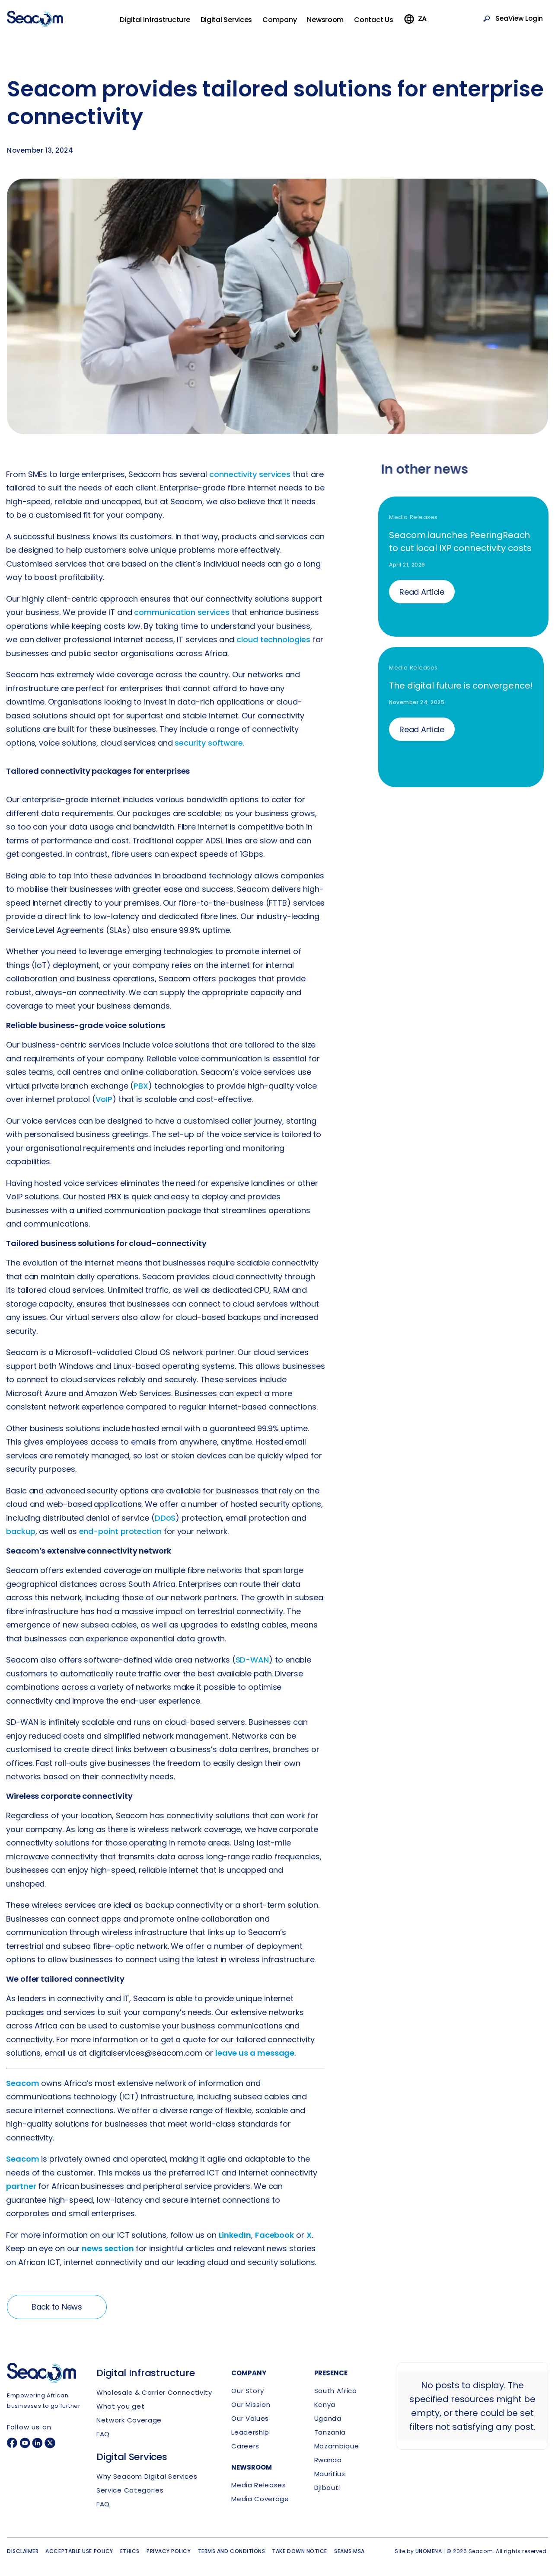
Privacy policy (169, 2551)
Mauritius (329, 2473)
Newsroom (337, 24)
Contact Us (385, 24)
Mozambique (336, 2446)
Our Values (250, 2418)
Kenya (324, 2404)
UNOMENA (428, 2551)
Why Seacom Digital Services (146, 2476)
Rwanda (328, 2459)
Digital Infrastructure (167, 24)
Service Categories (129, 2490)
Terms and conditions (231, 2551)
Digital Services (238, 24)
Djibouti (327, 2487)
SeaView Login (516, 23)
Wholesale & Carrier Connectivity (154, 2392)
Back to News (56, 2313)
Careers (245, 2446)
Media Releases (258, 2484)
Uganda (327, 2418)
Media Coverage (260, 2498)
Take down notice (299, 2551)
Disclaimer (22, 2551)
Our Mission (250, 2404)
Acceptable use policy (79, 2551)
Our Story (247, 2390)
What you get (120, 2406)
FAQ (103, 2433)
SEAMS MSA (349, 2551)
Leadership (250, 2432)
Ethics (130, 2551)
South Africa (335, 2390)
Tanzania (330, 2432)
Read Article (427, 591)
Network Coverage (129, 2420)
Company (291, 24)
